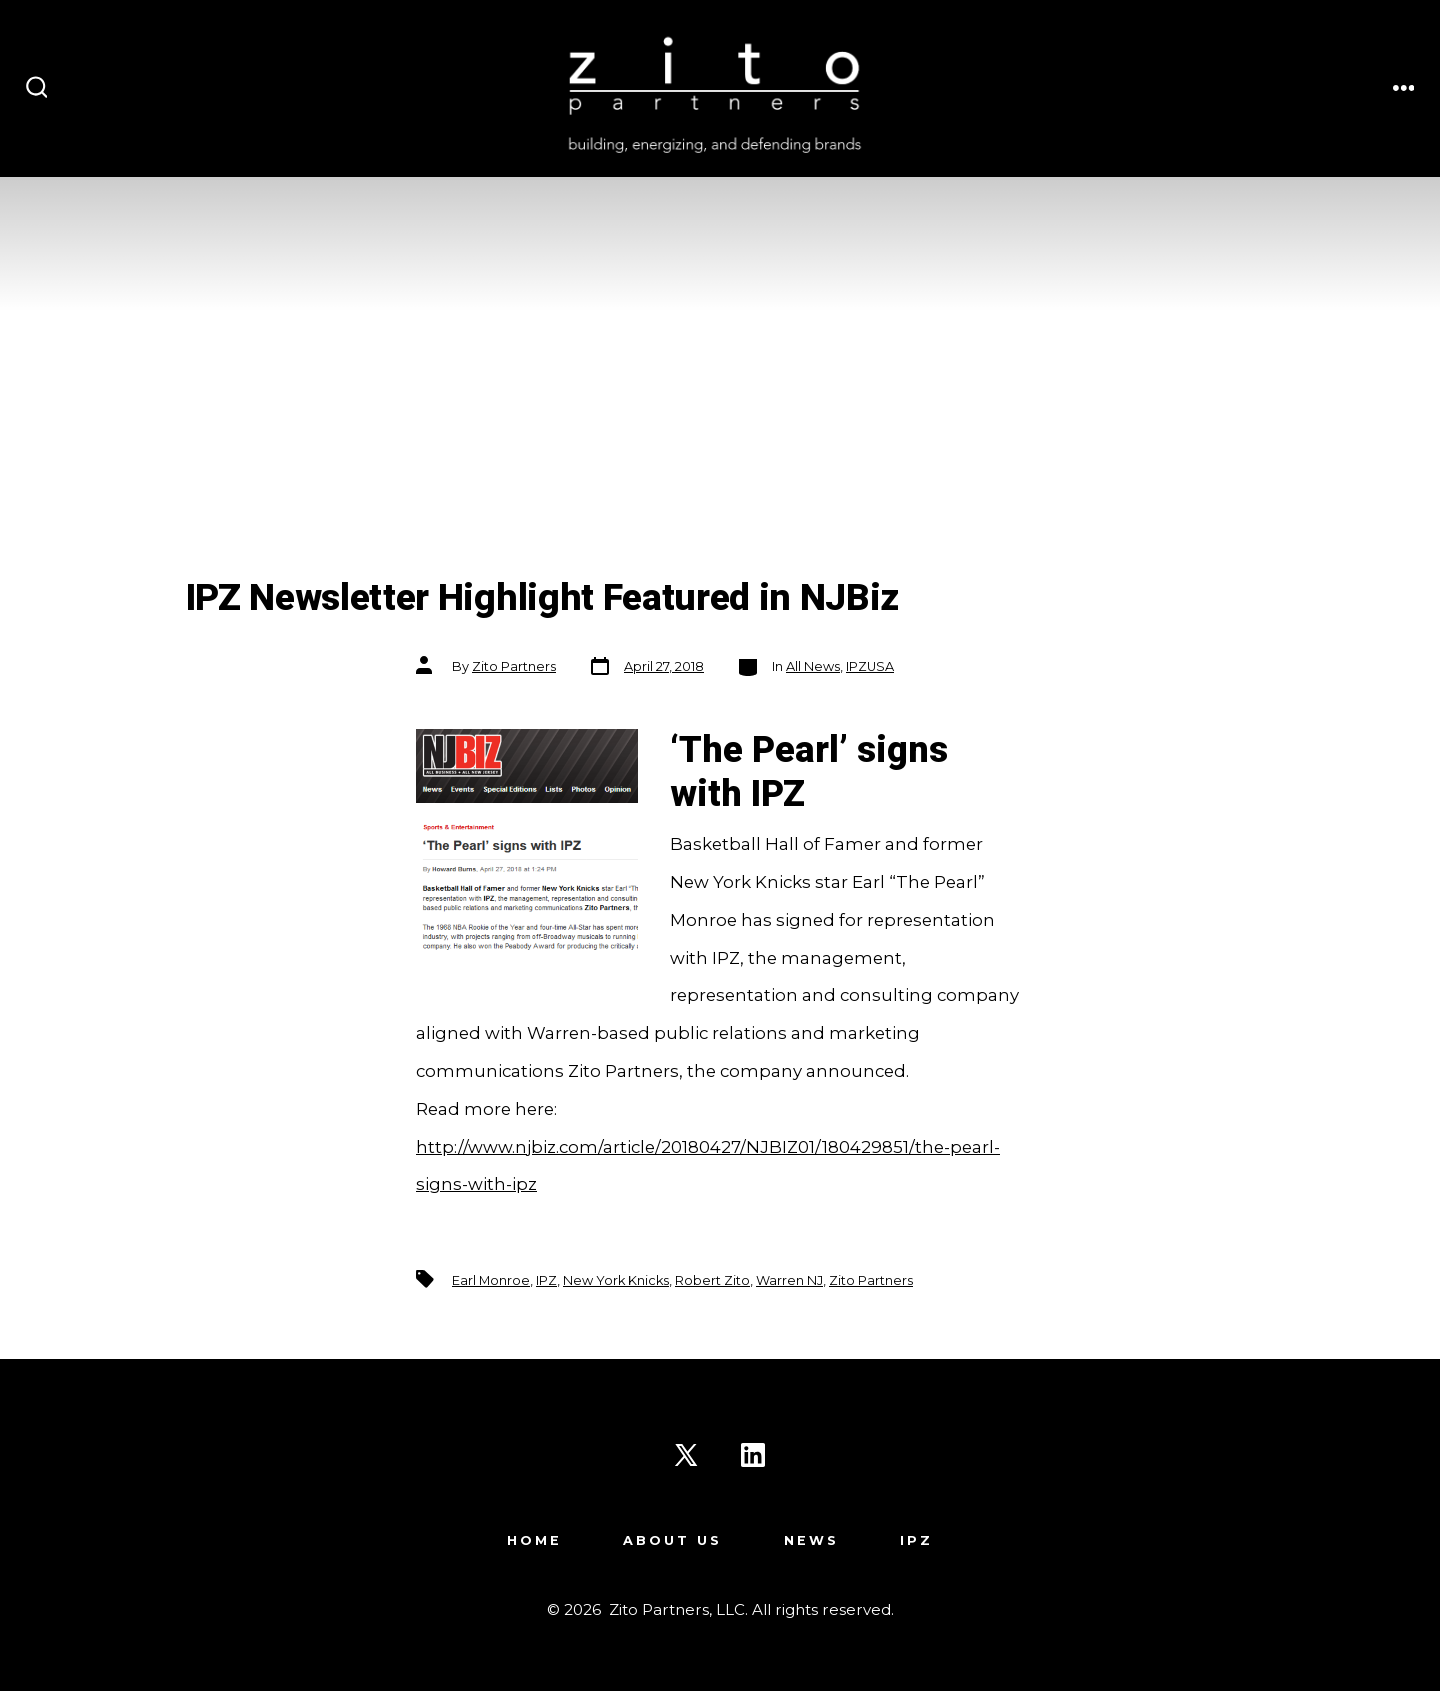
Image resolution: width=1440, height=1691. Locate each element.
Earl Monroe (491, 1280)
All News (813, 666)
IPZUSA (870, 666)
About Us (672, 1540)
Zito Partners (514, 666)
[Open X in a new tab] (686, 1455)
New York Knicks (616, 1280)
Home (534, 1540)
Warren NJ (789, 1280)
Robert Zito (712, 1280)
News (811, 1540)
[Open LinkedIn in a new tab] (753, 1455)
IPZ (546, 1280)
